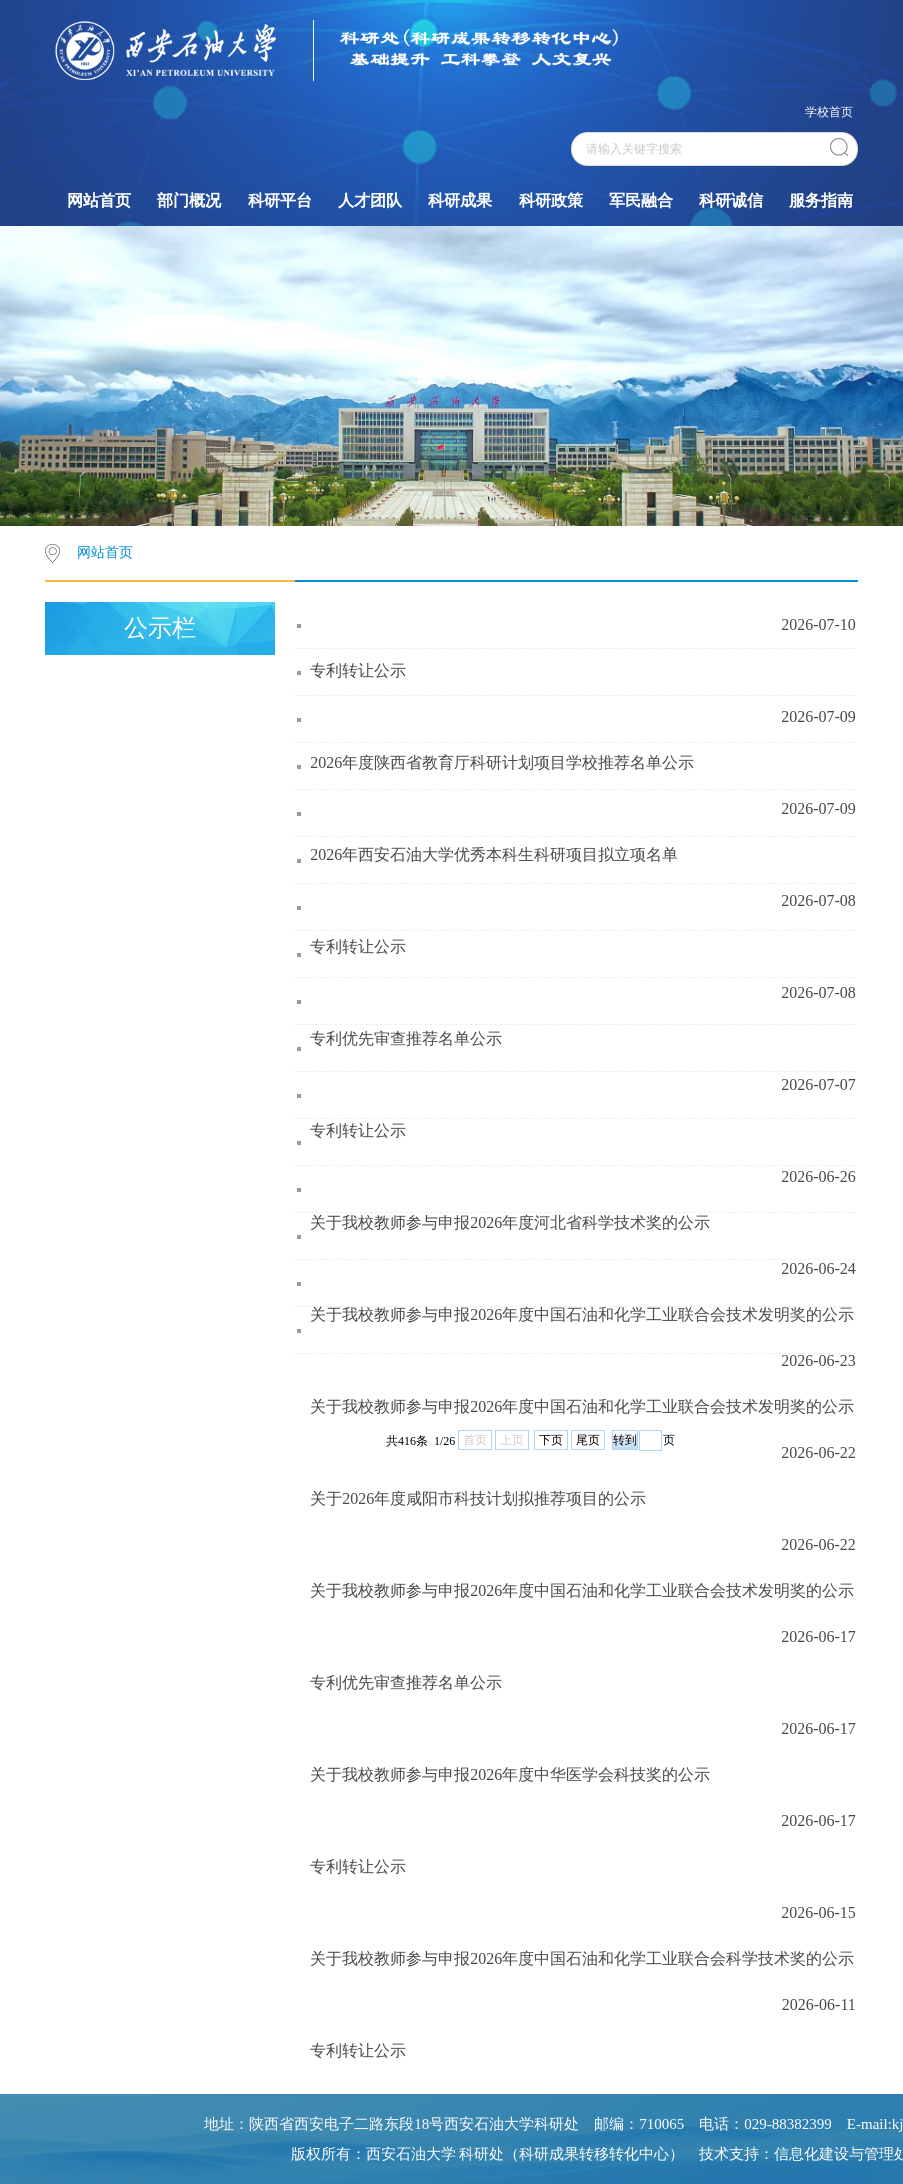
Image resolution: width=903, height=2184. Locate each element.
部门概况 (189, 200)
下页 (551, 1440)
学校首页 (829, 112)
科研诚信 (731, 200)
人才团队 (370, 200)
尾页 (588, 1440)
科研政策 (551, 200)
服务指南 (821, 200)
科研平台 (280, 200)
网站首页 (99, 200)
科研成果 (460, 200)
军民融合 (641, 200)
